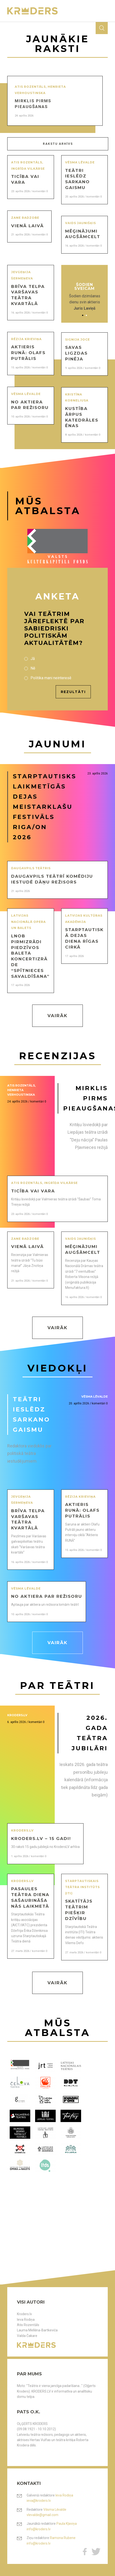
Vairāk (57, 1015)
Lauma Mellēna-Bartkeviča (37, 2330)
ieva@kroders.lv (39, 2501)
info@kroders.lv (39, 2529)
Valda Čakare (27, 2336)
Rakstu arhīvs (58, 144)
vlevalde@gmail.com (42, 2515)
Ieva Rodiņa (26, 2319)
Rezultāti (73, 692)
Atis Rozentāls (28, 2325)
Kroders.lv (24, 2314)
